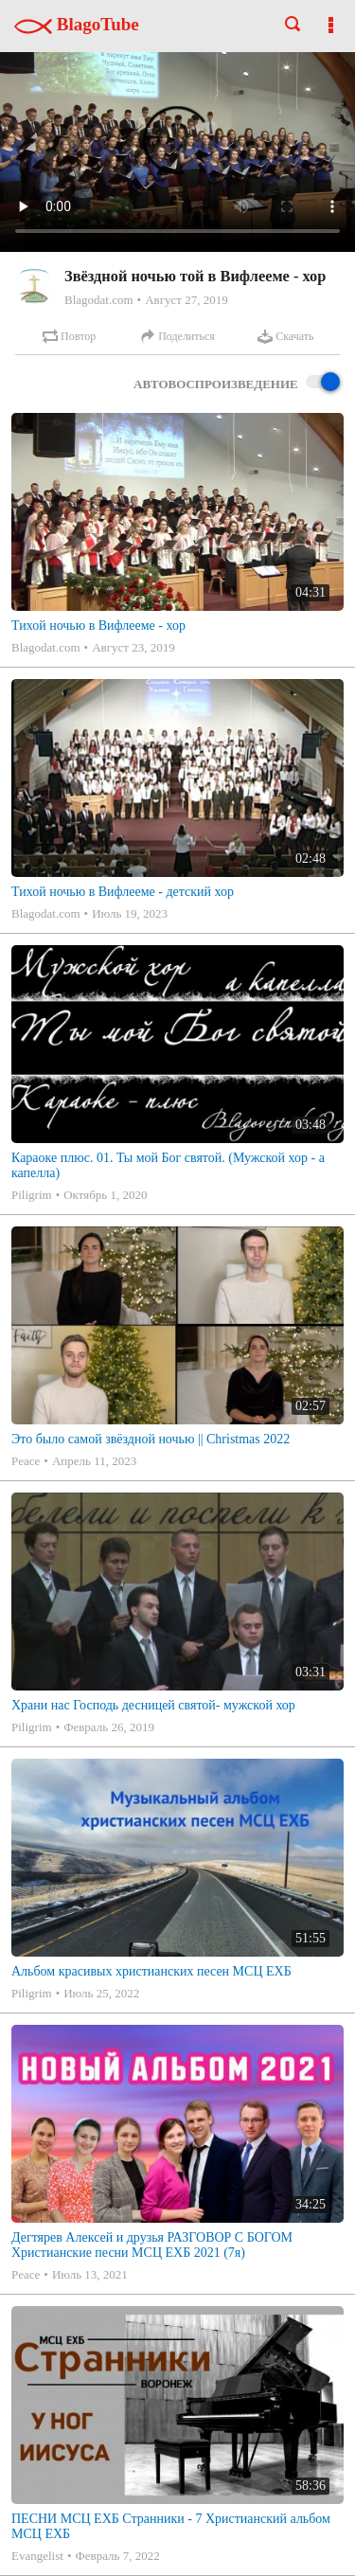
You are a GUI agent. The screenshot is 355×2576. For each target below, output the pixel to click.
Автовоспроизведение (236, 383)
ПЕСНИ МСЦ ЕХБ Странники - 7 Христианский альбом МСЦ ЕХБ (170, 2526)
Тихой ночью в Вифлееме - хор (98, 625)
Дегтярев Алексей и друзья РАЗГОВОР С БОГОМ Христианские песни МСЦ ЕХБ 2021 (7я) (152, 2245)
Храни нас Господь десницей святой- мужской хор (153, 1705)
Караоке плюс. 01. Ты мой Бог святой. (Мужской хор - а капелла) (168, 1165)
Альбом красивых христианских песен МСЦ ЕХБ (151, 1971)
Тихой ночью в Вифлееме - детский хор (122, 892)
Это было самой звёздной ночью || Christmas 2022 (150, 1439)
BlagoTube (76, 24)
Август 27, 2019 (186, 300)
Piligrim (31, 1195)
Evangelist (37, 2556)
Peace (25, 1461)
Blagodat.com (98, 300)
